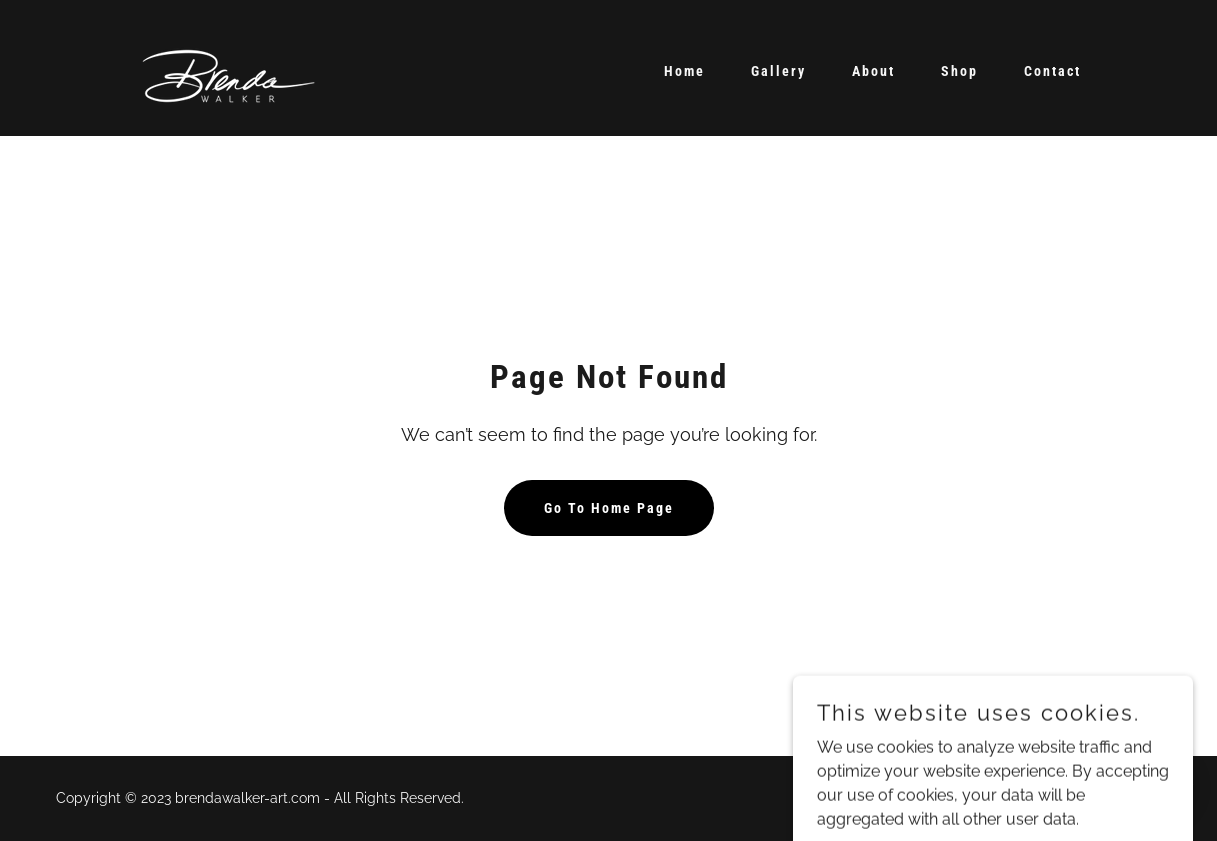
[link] (231, 66)
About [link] (873, 71)
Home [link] (684, 71)
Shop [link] (959, 71)
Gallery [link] (778, 71)
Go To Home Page (609, 508)
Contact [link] (1052, 71)
